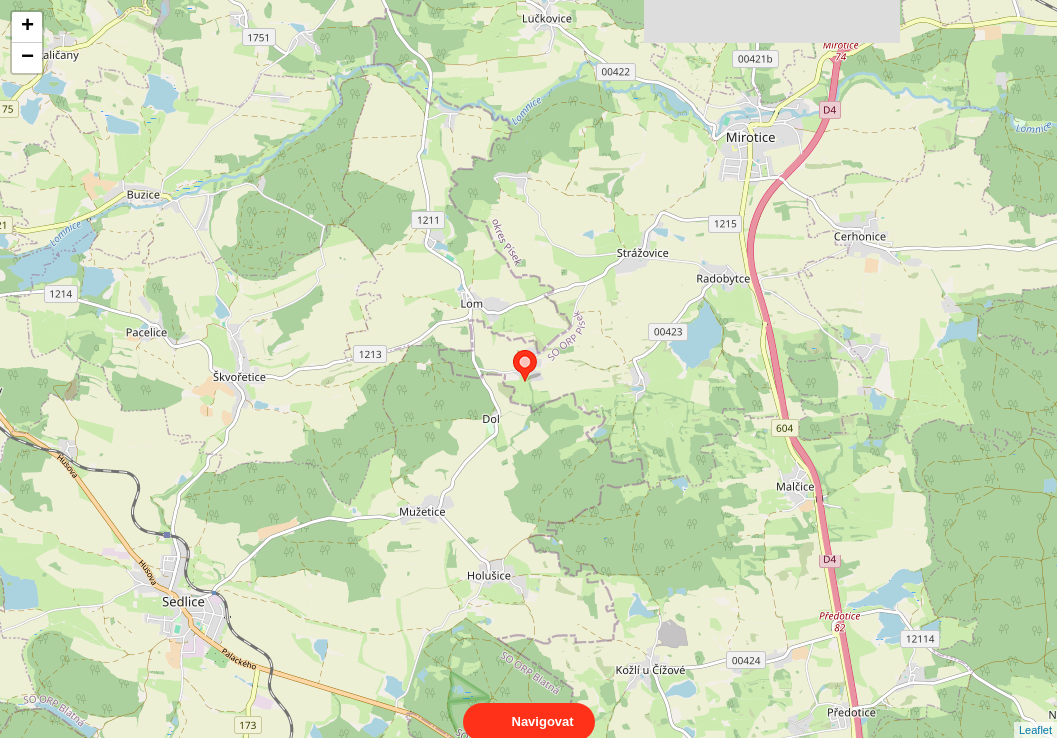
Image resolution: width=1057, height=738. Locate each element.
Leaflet (1035, 712)
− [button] (27, 58)
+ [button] (27, 27)
